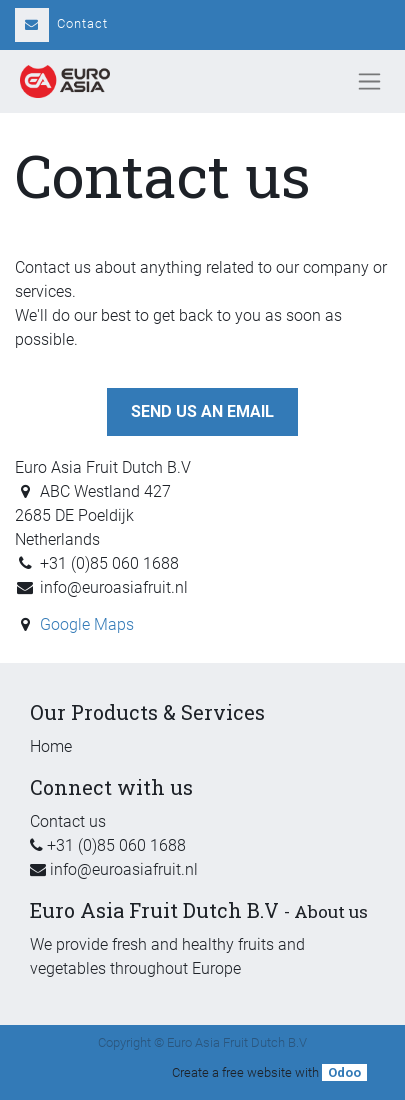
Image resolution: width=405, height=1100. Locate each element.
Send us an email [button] (202, 411)
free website (257, 1072)
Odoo (344, 1072)
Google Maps (87, 624)
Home (51, 746)
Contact (61, 23)
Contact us (68, 821)
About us (331, 911)
